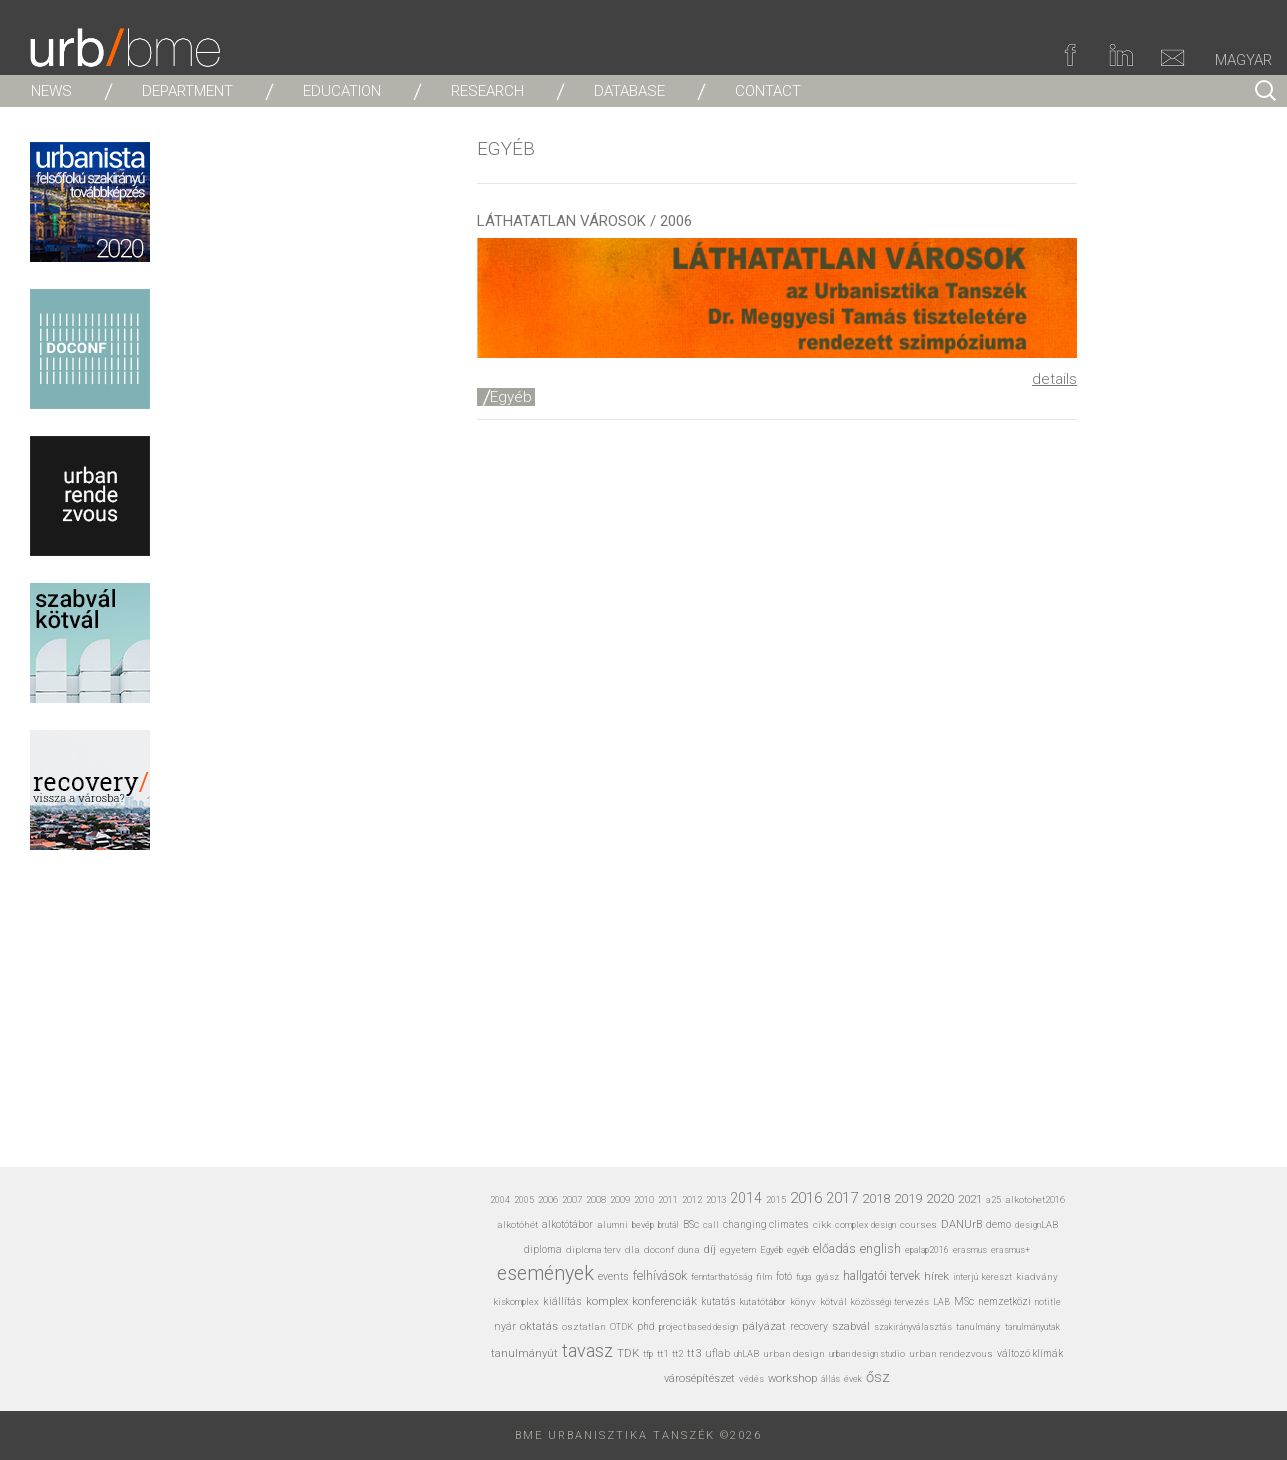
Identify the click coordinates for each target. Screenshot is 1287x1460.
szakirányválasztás (913, 1327)
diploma (543, 1249)
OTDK (621, 1327)
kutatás (718, 1301)
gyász (827, 1276)
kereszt (997, 1277)
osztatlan (584, 1326)
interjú (965, 1276)
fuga (804, 1277)
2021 (970, 1199)
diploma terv (593, 1249)
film (764, 1276)
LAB (941, 1302)
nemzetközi (1004, 1301)
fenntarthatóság (721, 1276)
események (545, 1273)
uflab (717, 1353)
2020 (940, 1198)
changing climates (766, 1224)
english (880, 1248)
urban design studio (867, 1353)
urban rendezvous (951, 1353)
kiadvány (1037, 1276)
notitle (1048, 1302)
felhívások (660, 1276)
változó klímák (1030, 1353)
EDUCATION (342, 91)
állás (830, 1379)
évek (853, 1379)
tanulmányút (524, 1353)
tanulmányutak (1032, 1326)
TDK (628, 1353)
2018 (876, 1198)
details (1054, 379)
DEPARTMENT (187, 91)
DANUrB (961, 1224)
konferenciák (664, 1301)
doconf (659, 1249)
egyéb (798, 1250)
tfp (648, 1354)
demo (998, 1224)
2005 (524, 1200)
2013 (716, 1199)
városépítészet (699, 1378)
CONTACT (768, 91)
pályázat (764, 1326)
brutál (668, 1225)
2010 (644, 1199)
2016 (806, 1198)
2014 (746, 1198)
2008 (596, 1199)
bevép (643, 1224)
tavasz (587, 1350)
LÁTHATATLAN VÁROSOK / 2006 (584, 221)
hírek (936, 1276)
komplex (607, 1301)
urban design (794, 1353)
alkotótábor (567, 1224)
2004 (500, 1200)
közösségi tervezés (890, 1302)
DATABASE (629, 91)
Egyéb (511, 397)
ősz (878, 1377)
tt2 (677, 1353)
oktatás (539, 1326)
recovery (809, 1326)
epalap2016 (927, 1250)
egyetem (738, 1249)
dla (632, 1249)
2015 (776, 1200)
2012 (692, 1199)
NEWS (51, 91)
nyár (505, 1326)
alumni (612, 1224)
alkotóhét (517, 1224)
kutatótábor (763, 1301)
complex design (865, 1224)
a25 (993, 1199)
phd (646, 1326)
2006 (548, 1199)
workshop (792, 1378)
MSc (964, 1301)
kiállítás (562, 1301)
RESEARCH (487, 91)
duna (689, 1249)
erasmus (970, 1249)
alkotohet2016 (1035, 1199)
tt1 (662, 1353)
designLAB (1036, 1224)
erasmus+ (1010, 1249)
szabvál (851, 1326)
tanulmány (978, 1326)
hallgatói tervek (881, 1276)
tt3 (694, 1353)
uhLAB (746, 1353)
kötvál (833, 1301)
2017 (842, 1198)
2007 (572, 1199)
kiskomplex (516, 1301)
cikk (822, 1224)
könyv (803, 1301)
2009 (620, 1199)
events (613, 1276)
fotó (784, 1276)
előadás (834, 1248)
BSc (691, 1224)
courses (918, 1224)
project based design (698, 1327)
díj (710, 1249)
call (711, 1224)
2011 (668, 1199)
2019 (908, 1198)
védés (751, 1378)
